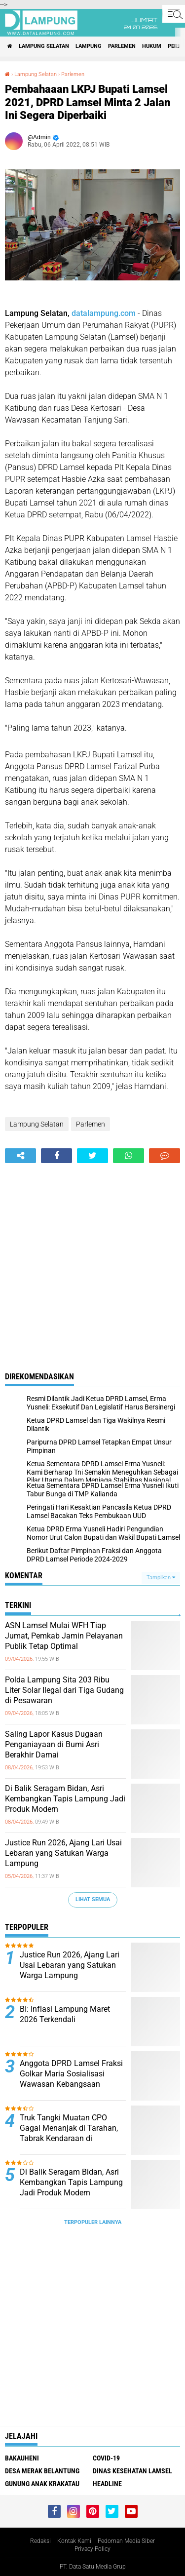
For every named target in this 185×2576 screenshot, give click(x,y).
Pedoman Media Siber (126, 2540)
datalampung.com (104, 313)
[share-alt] (20, 1155)
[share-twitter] (92, 1155)
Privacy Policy (92, 2548)
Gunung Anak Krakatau (42, 2484)
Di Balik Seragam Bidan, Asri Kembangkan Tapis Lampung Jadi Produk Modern (65, 1799)
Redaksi (40, 2540)
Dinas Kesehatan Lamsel (132, 2471)
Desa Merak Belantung (42, 2471)
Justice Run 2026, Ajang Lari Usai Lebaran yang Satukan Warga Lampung (63, 1853)
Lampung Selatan (44, 46)
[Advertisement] (92, 1260)
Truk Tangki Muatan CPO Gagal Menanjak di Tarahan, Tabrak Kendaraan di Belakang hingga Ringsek (69, 2133)
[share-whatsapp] (128, 1155)
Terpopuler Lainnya (92, 2222)
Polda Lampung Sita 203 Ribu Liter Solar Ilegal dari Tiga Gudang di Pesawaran (64, 1690)
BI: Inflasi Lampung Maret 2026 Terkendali (65, 2014)
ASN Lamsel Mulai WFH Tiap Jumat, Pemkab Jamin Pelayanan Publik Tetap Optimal (64, 1636)
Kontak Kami (74, 2540)
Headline (107, 2484)
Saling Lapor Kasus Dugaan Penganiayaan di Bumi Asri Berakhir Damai (54, 1744)
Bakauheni (22, 2458)
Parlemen (122, 46)
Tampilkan (161, 1577)
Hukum (151, 46)
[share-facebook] (56, 1155)
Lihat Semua (92, 1899)
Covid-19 (106, 2458)
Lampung (88, 46)
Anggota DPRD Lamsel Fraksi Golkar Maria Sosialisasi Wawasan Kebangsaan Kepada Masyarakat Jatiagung (71, 2084)
